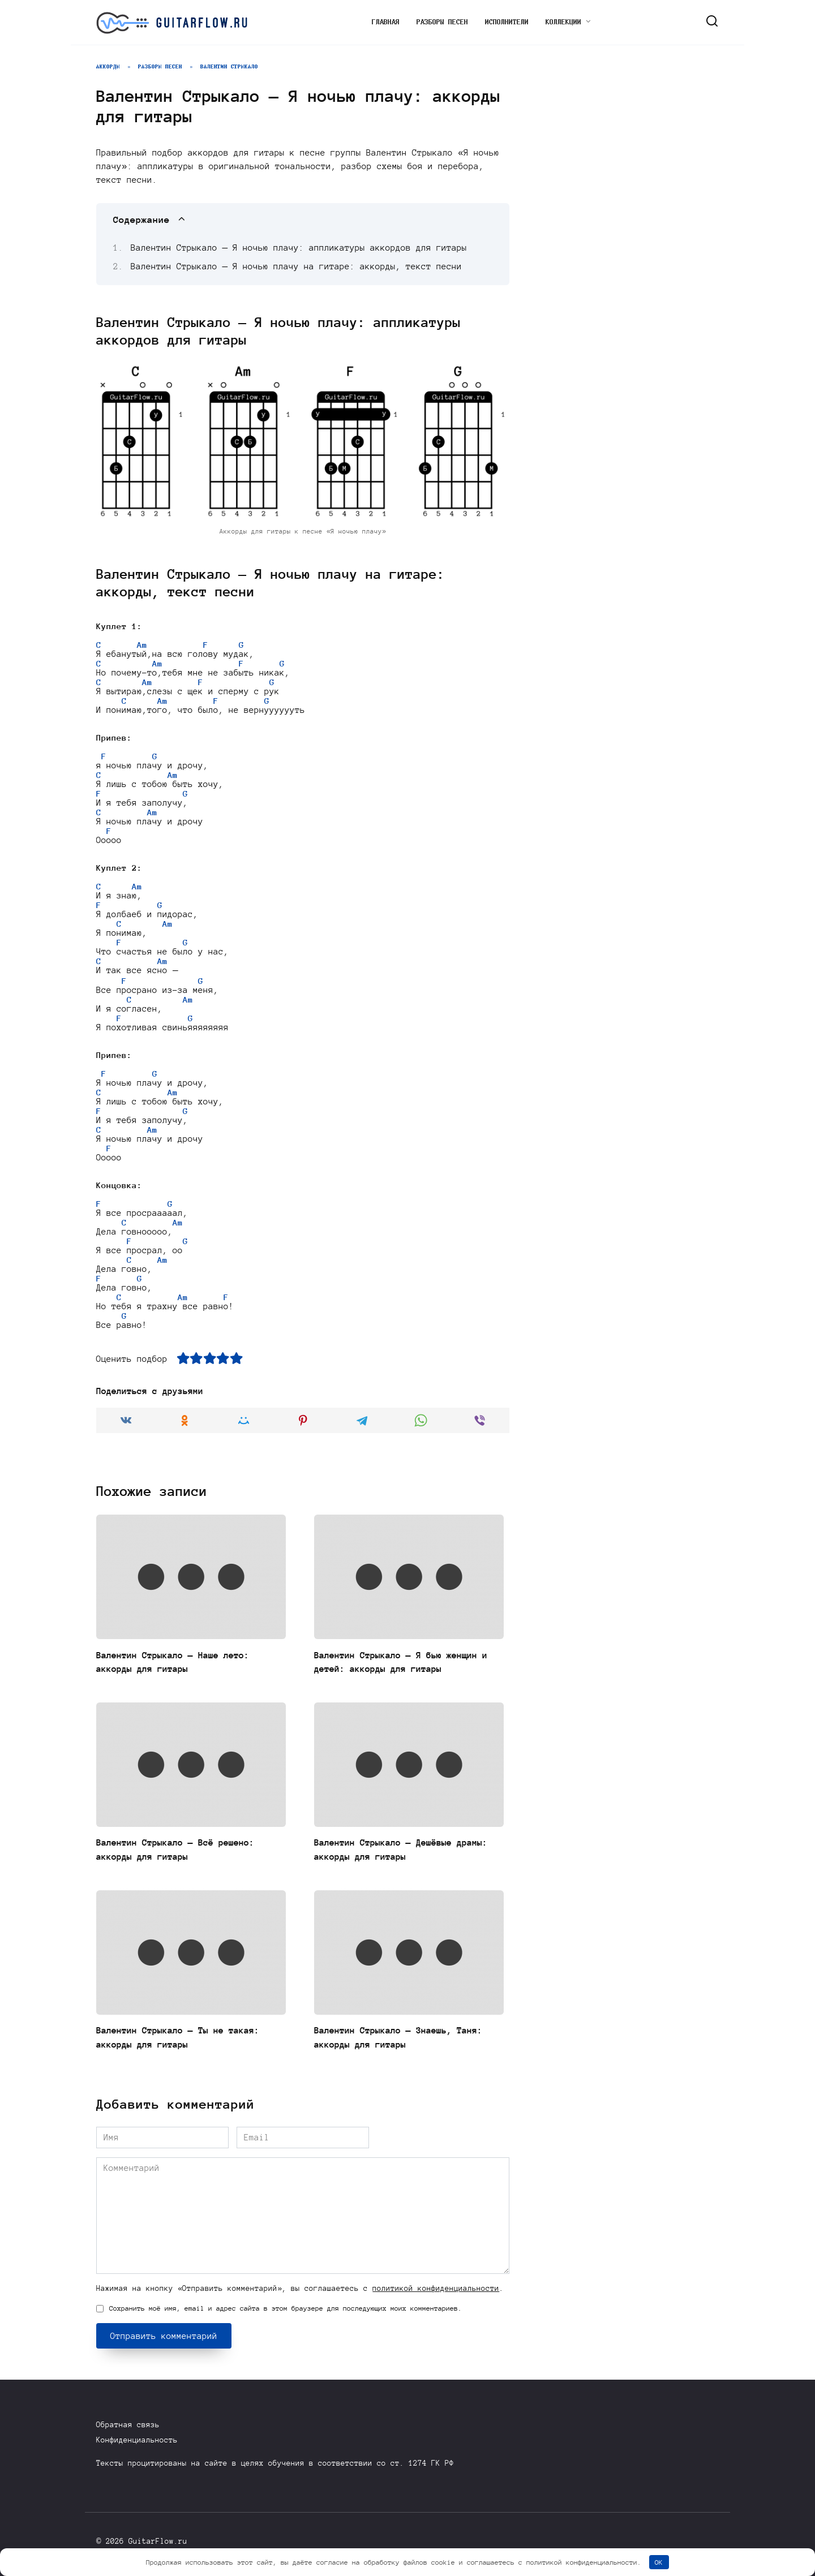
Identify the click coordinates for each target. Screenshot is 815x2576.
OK (659, 2562)
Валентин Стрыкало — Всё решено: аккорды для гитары (184, 1852)
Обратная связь (128, 2424)
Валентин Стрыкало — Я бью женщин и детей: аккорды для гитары (404, 1664)
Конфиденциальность (137, 2440)
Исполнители (507, 22)
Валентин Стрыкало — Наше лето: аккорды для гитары (181, 1664)
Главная (386, 22)
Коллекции (563, 22)
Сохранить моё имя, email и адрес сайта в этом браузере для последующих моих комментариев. (285, 2311)
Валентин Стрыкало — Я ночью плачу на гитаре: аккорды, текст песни (296, 266)
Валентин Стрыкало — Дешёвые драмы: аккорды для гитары (390, 1852)
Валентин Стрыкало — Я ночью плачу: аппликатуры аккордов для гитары (299, 247)
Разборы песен (442, 22)
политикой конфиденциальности (435, 2291)
